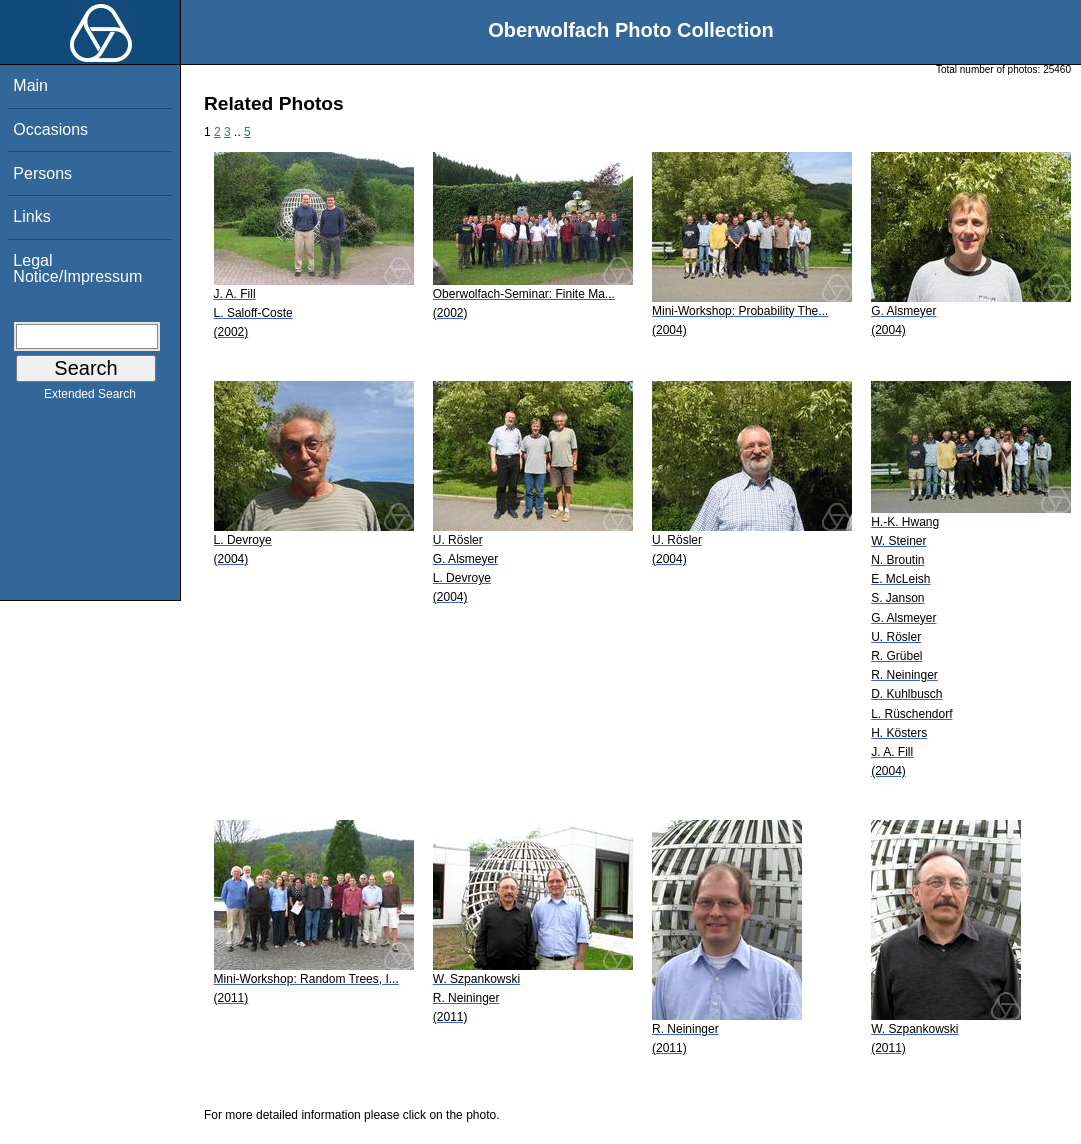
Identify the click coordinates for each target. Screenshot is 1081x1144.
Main (30, 85)
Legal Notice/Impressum (77, 268)
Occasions (50, 129)
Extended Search (90, 398)
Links (31, 216)
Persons (42, 173)
